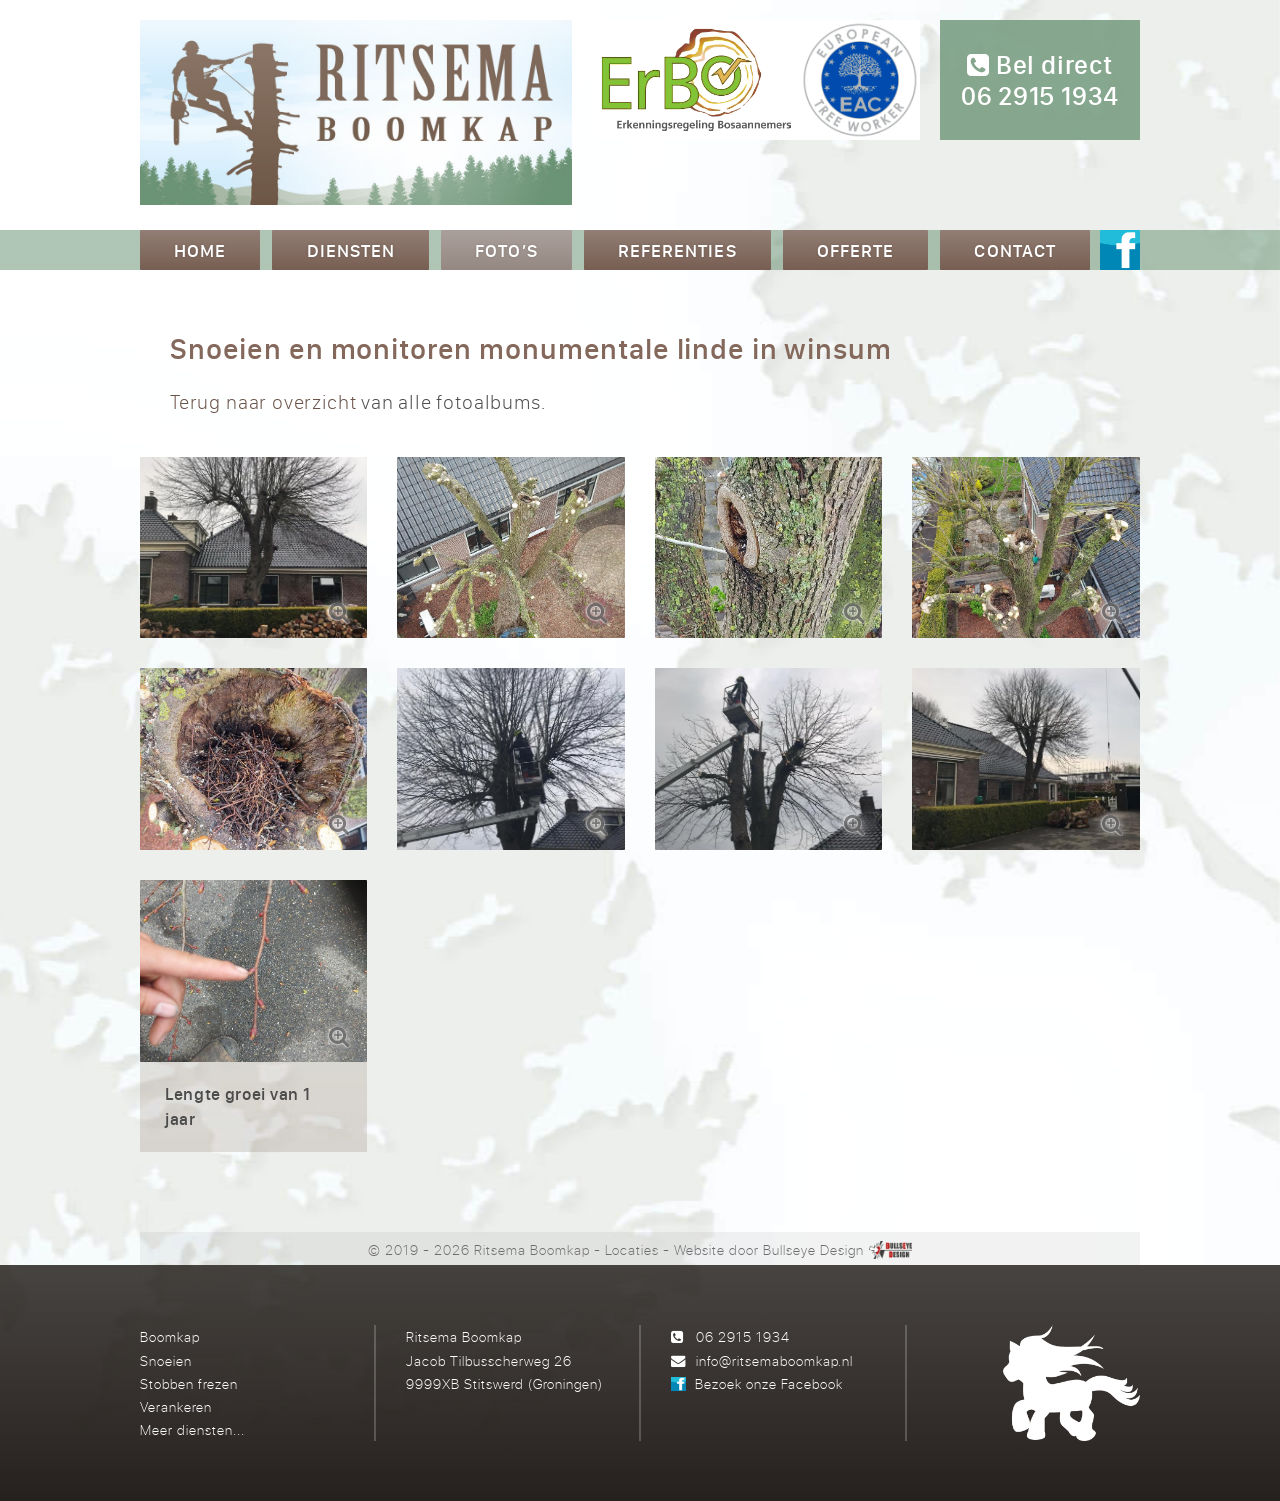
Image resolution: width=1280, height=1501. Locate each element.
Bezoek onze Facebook (769, 1383)
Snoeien (166, 1360)
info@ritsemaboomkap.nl (774, 1360)
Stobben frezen (189, 1383)
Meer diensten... (192, 1429)
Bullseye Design (813, 1249)
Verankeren (176, 1406)
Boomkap (170, 1336)
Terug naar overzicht (263, 401)
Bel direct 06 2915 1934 (1040, 81)
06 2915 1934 (743, 1336)
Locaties (632, 1249)
